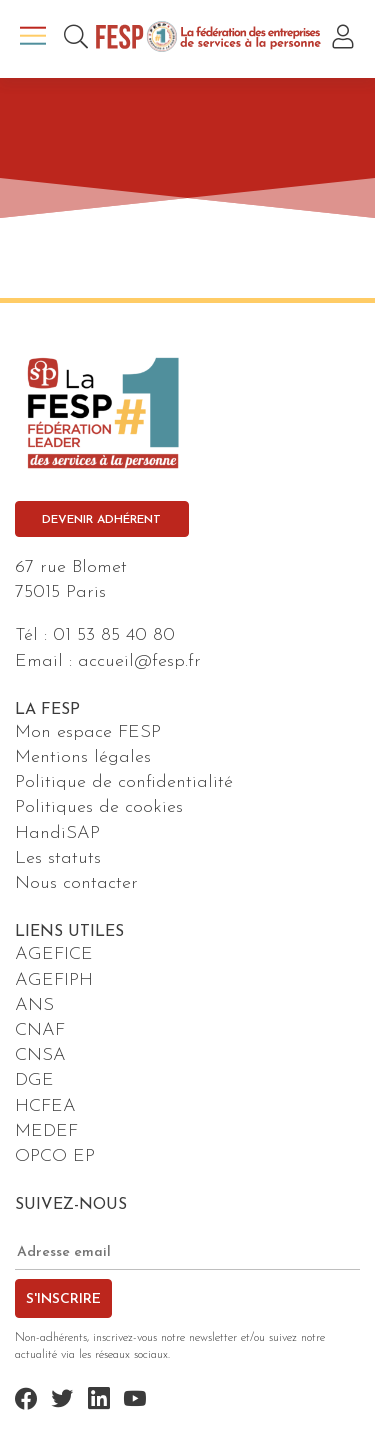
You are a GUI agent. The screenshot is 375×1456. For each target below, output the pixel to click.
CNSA (40, 1055)
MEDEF (46, 1131)
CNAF (40, 1030)
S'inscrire (63, 1299)
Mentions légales (83, 757)
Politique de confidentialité (124, 782)
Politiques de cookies (99, 807)
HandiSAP (57, 833)
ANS (34, 1005)
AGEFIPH (54, 980)
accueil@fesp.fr (139, 661)
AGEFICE (54, 954)
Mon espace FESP (88, 732)
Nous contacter (76, 883)
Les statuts (58, 858)
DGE (34, 1080)
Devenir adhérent (101, 520)
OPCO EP (55, 1156)
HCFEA (45, 1106)
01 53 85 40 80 (114, 635)
